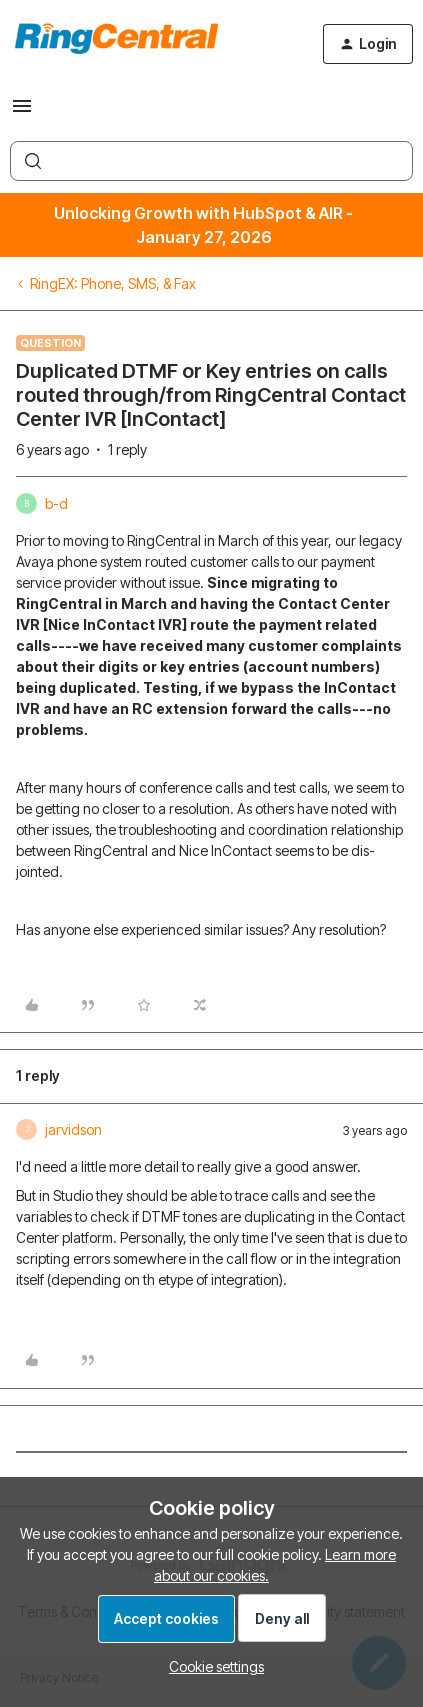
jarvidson (73, 1129)
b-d (56, 503)
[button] (22, 112)
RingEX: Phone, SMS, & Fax (113, 283)
